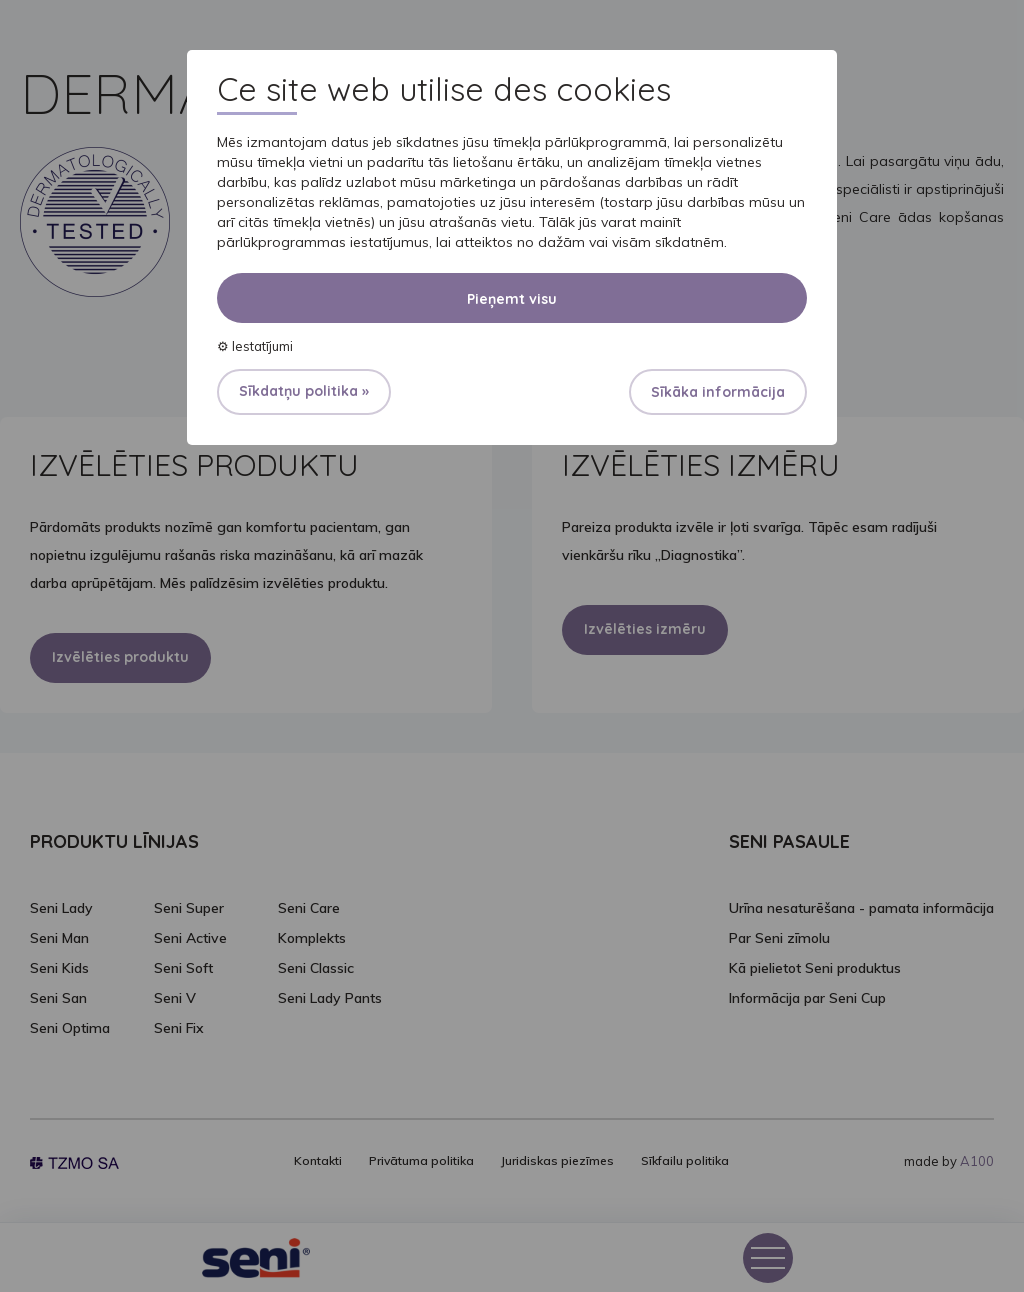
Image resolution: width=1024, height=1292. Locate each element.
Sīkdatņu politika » (304, 391)
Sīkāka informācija (718, 392)
